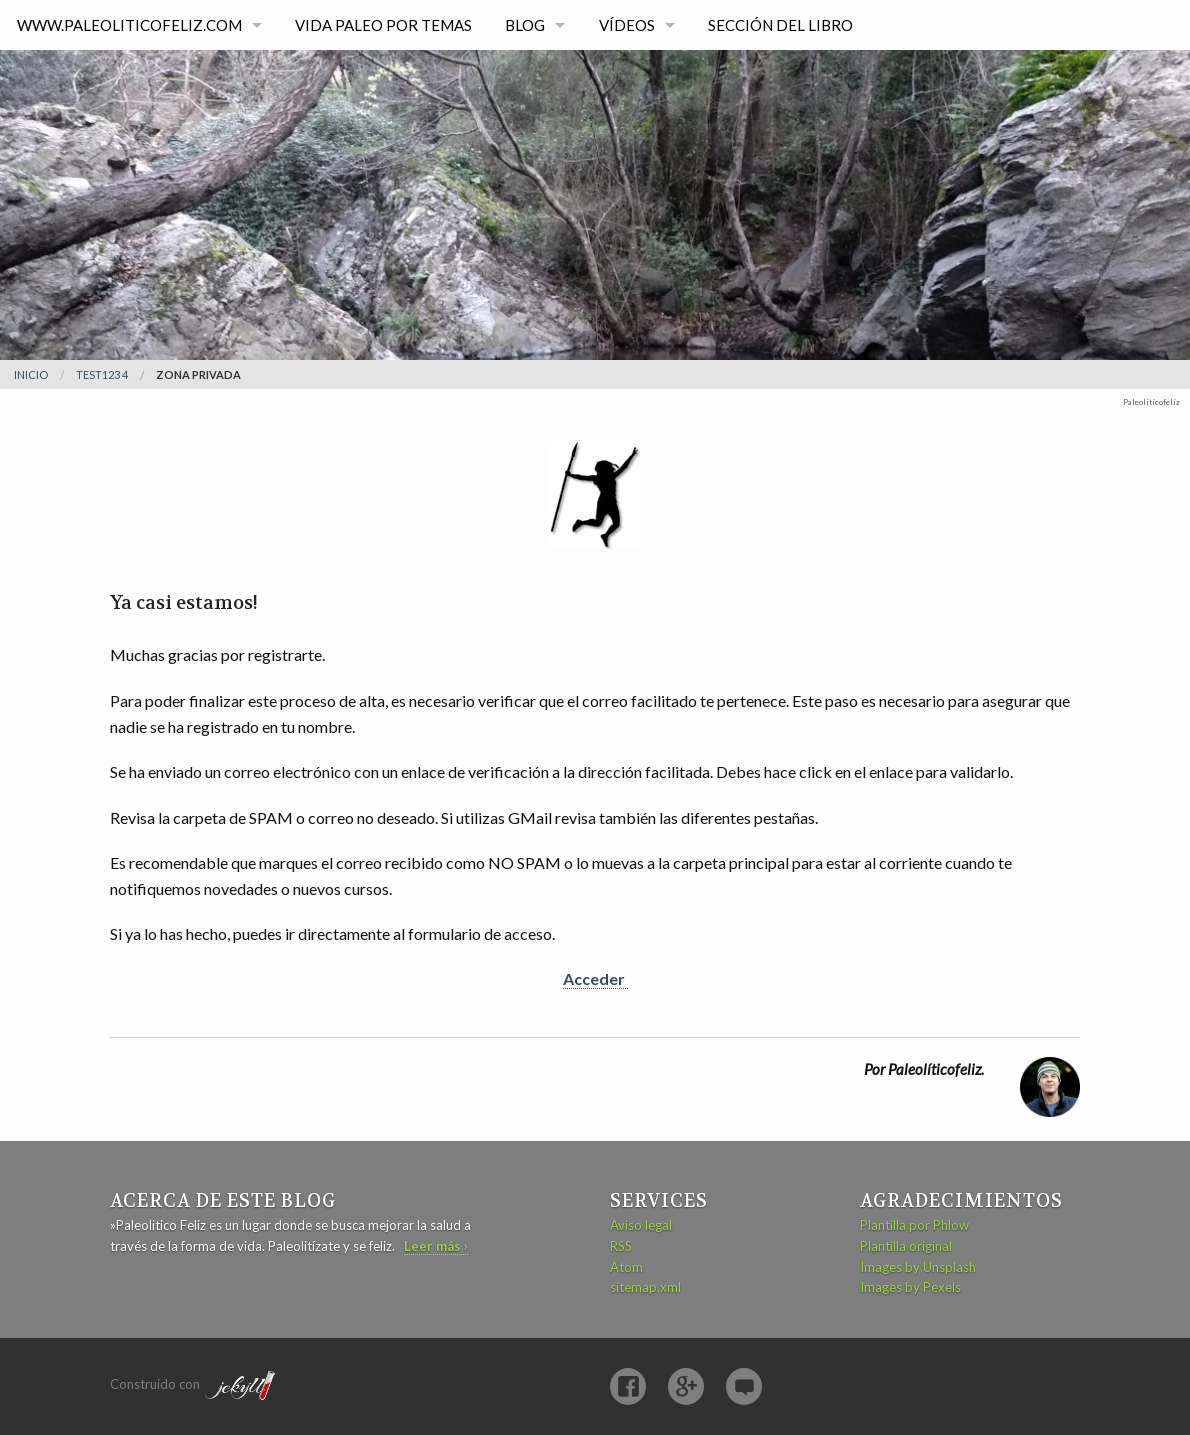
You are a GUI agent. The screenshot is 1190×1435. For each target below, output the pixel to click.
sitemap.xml (645, 1287)
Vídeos (627, 25)
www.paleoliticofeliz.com (129, 25)
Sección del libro (780, 25)
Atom (626, 1267)
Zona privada (198, 374)
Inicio (31, 374)
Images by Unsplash (918, 1267)
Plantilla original (906, 1246)
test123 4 (102, 374)
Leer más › (436, 1246)
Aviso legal (641, 1225)
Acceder (595, 978)
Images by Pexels (910, 1287)
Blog (525, 25)
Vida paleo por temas (383, 25)
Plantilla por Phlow (914, 1225)
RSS (621, 1246)
